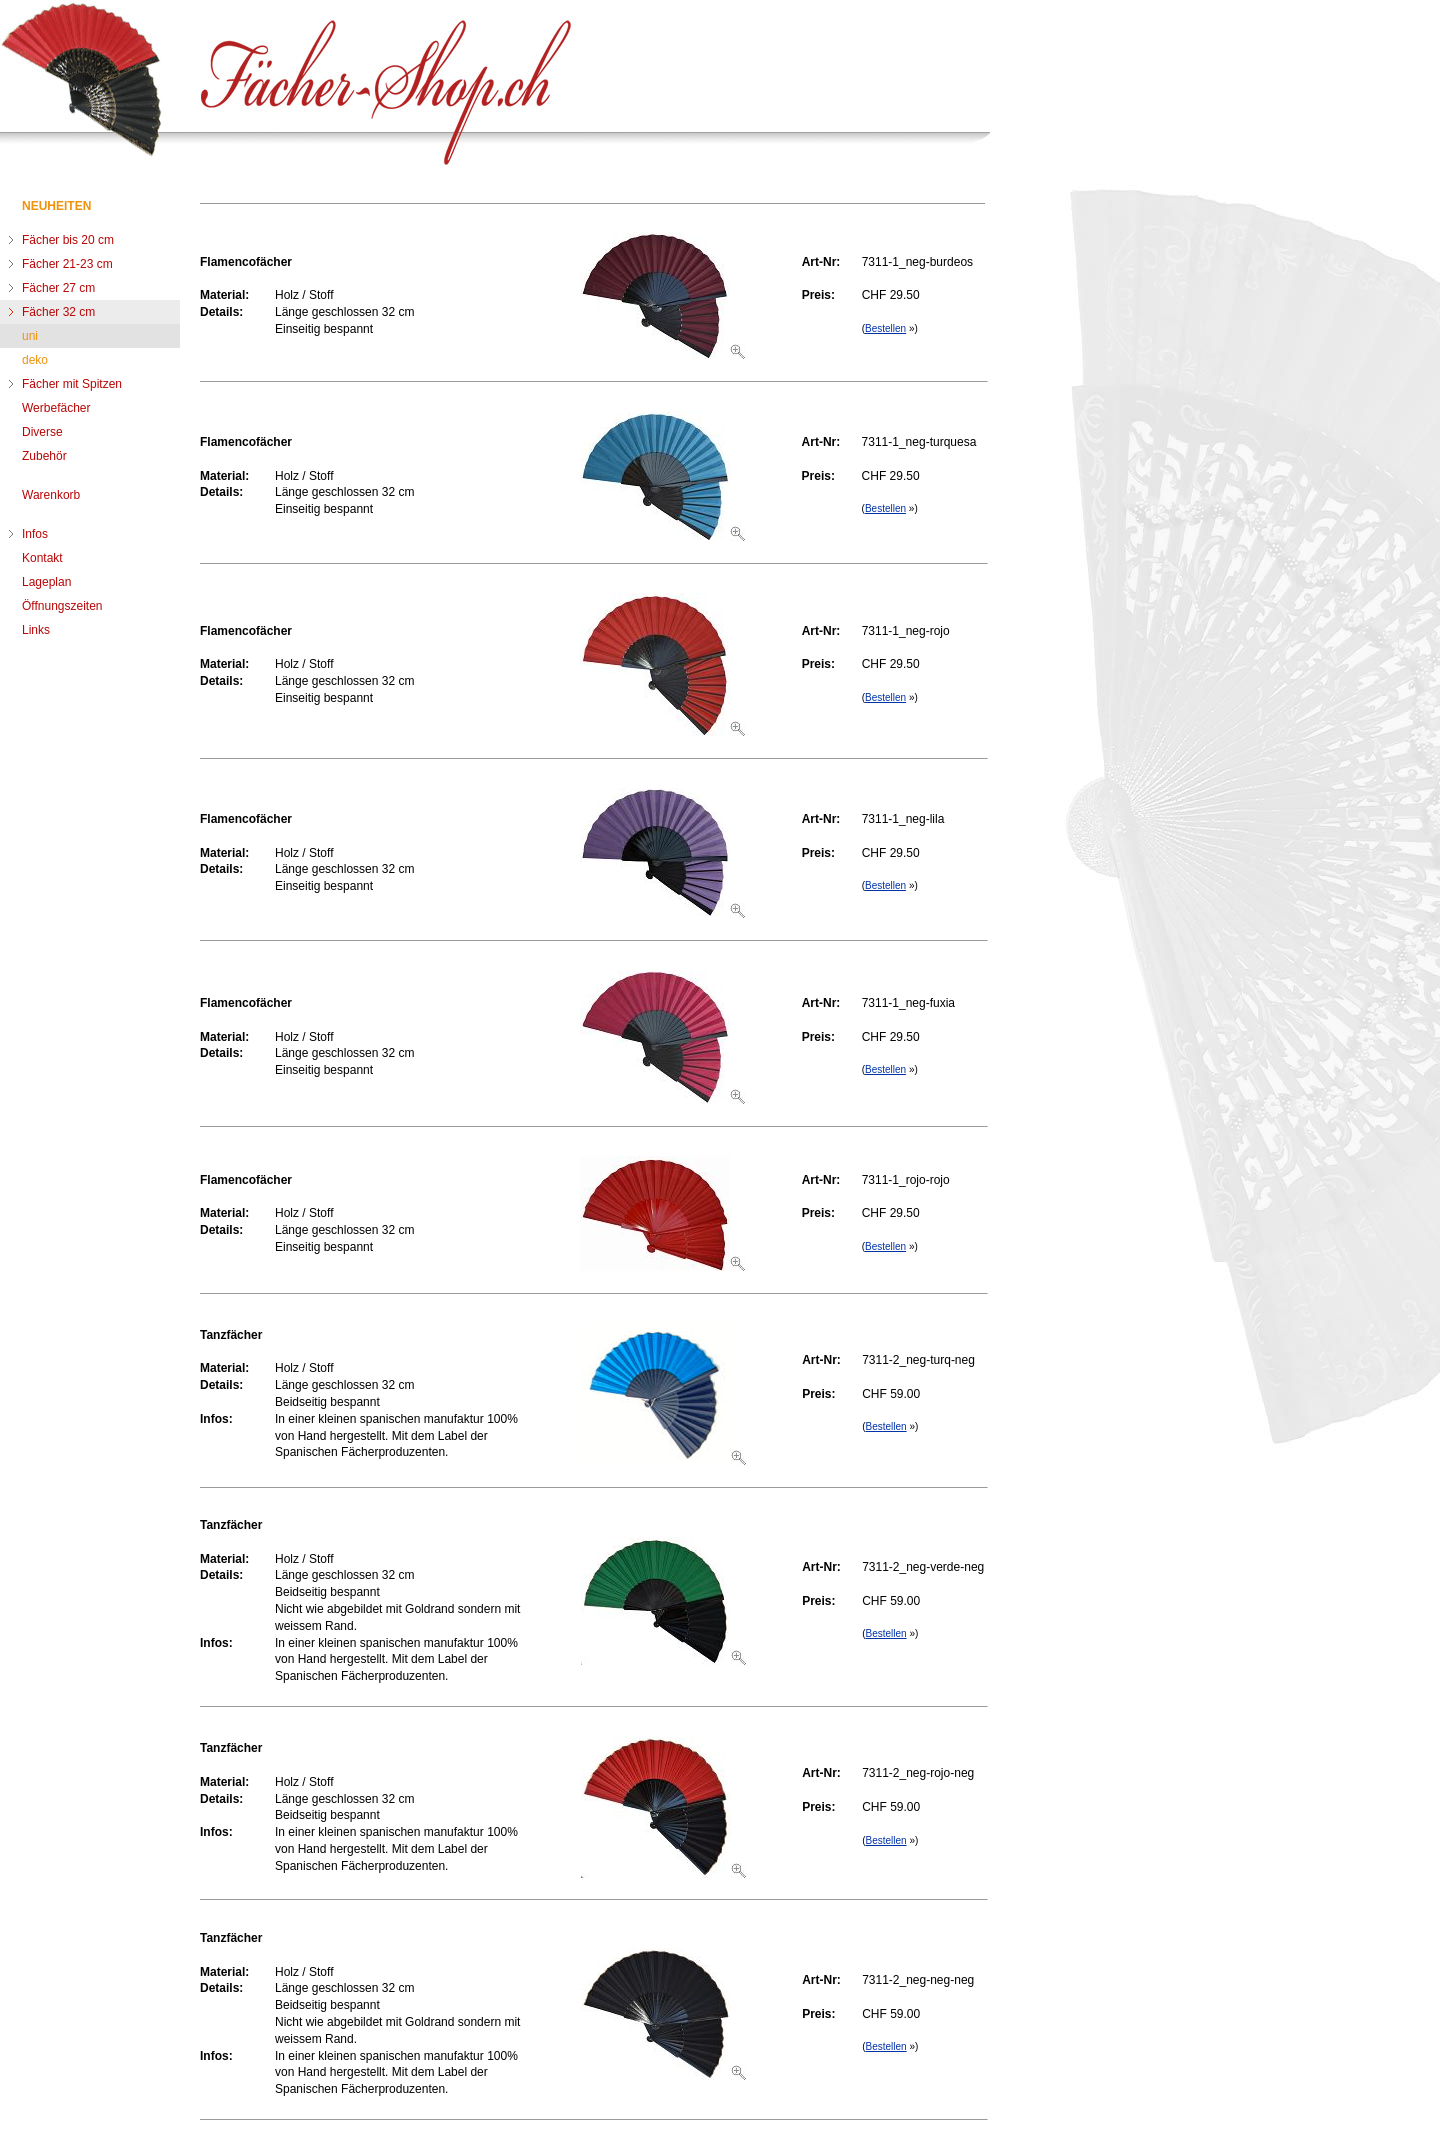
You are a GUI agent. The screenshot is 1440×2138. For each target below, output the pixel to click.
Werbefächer (56, 408)
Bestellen (885, 328)
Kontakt (42, 558)
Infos (35, 534)
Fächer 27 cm (58, 288)
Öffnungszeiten (62, 606)
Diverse (42, 432)
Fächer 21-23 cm (67, 264)
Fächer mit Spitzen (72, 384)
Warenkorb (51, 495)
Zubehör (44, 456)
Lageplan (46, 582)
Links (36, 630)
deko (35, 360)
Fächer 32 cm (58, 312)
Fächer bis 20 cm (68, 240)
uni (30, 336)
